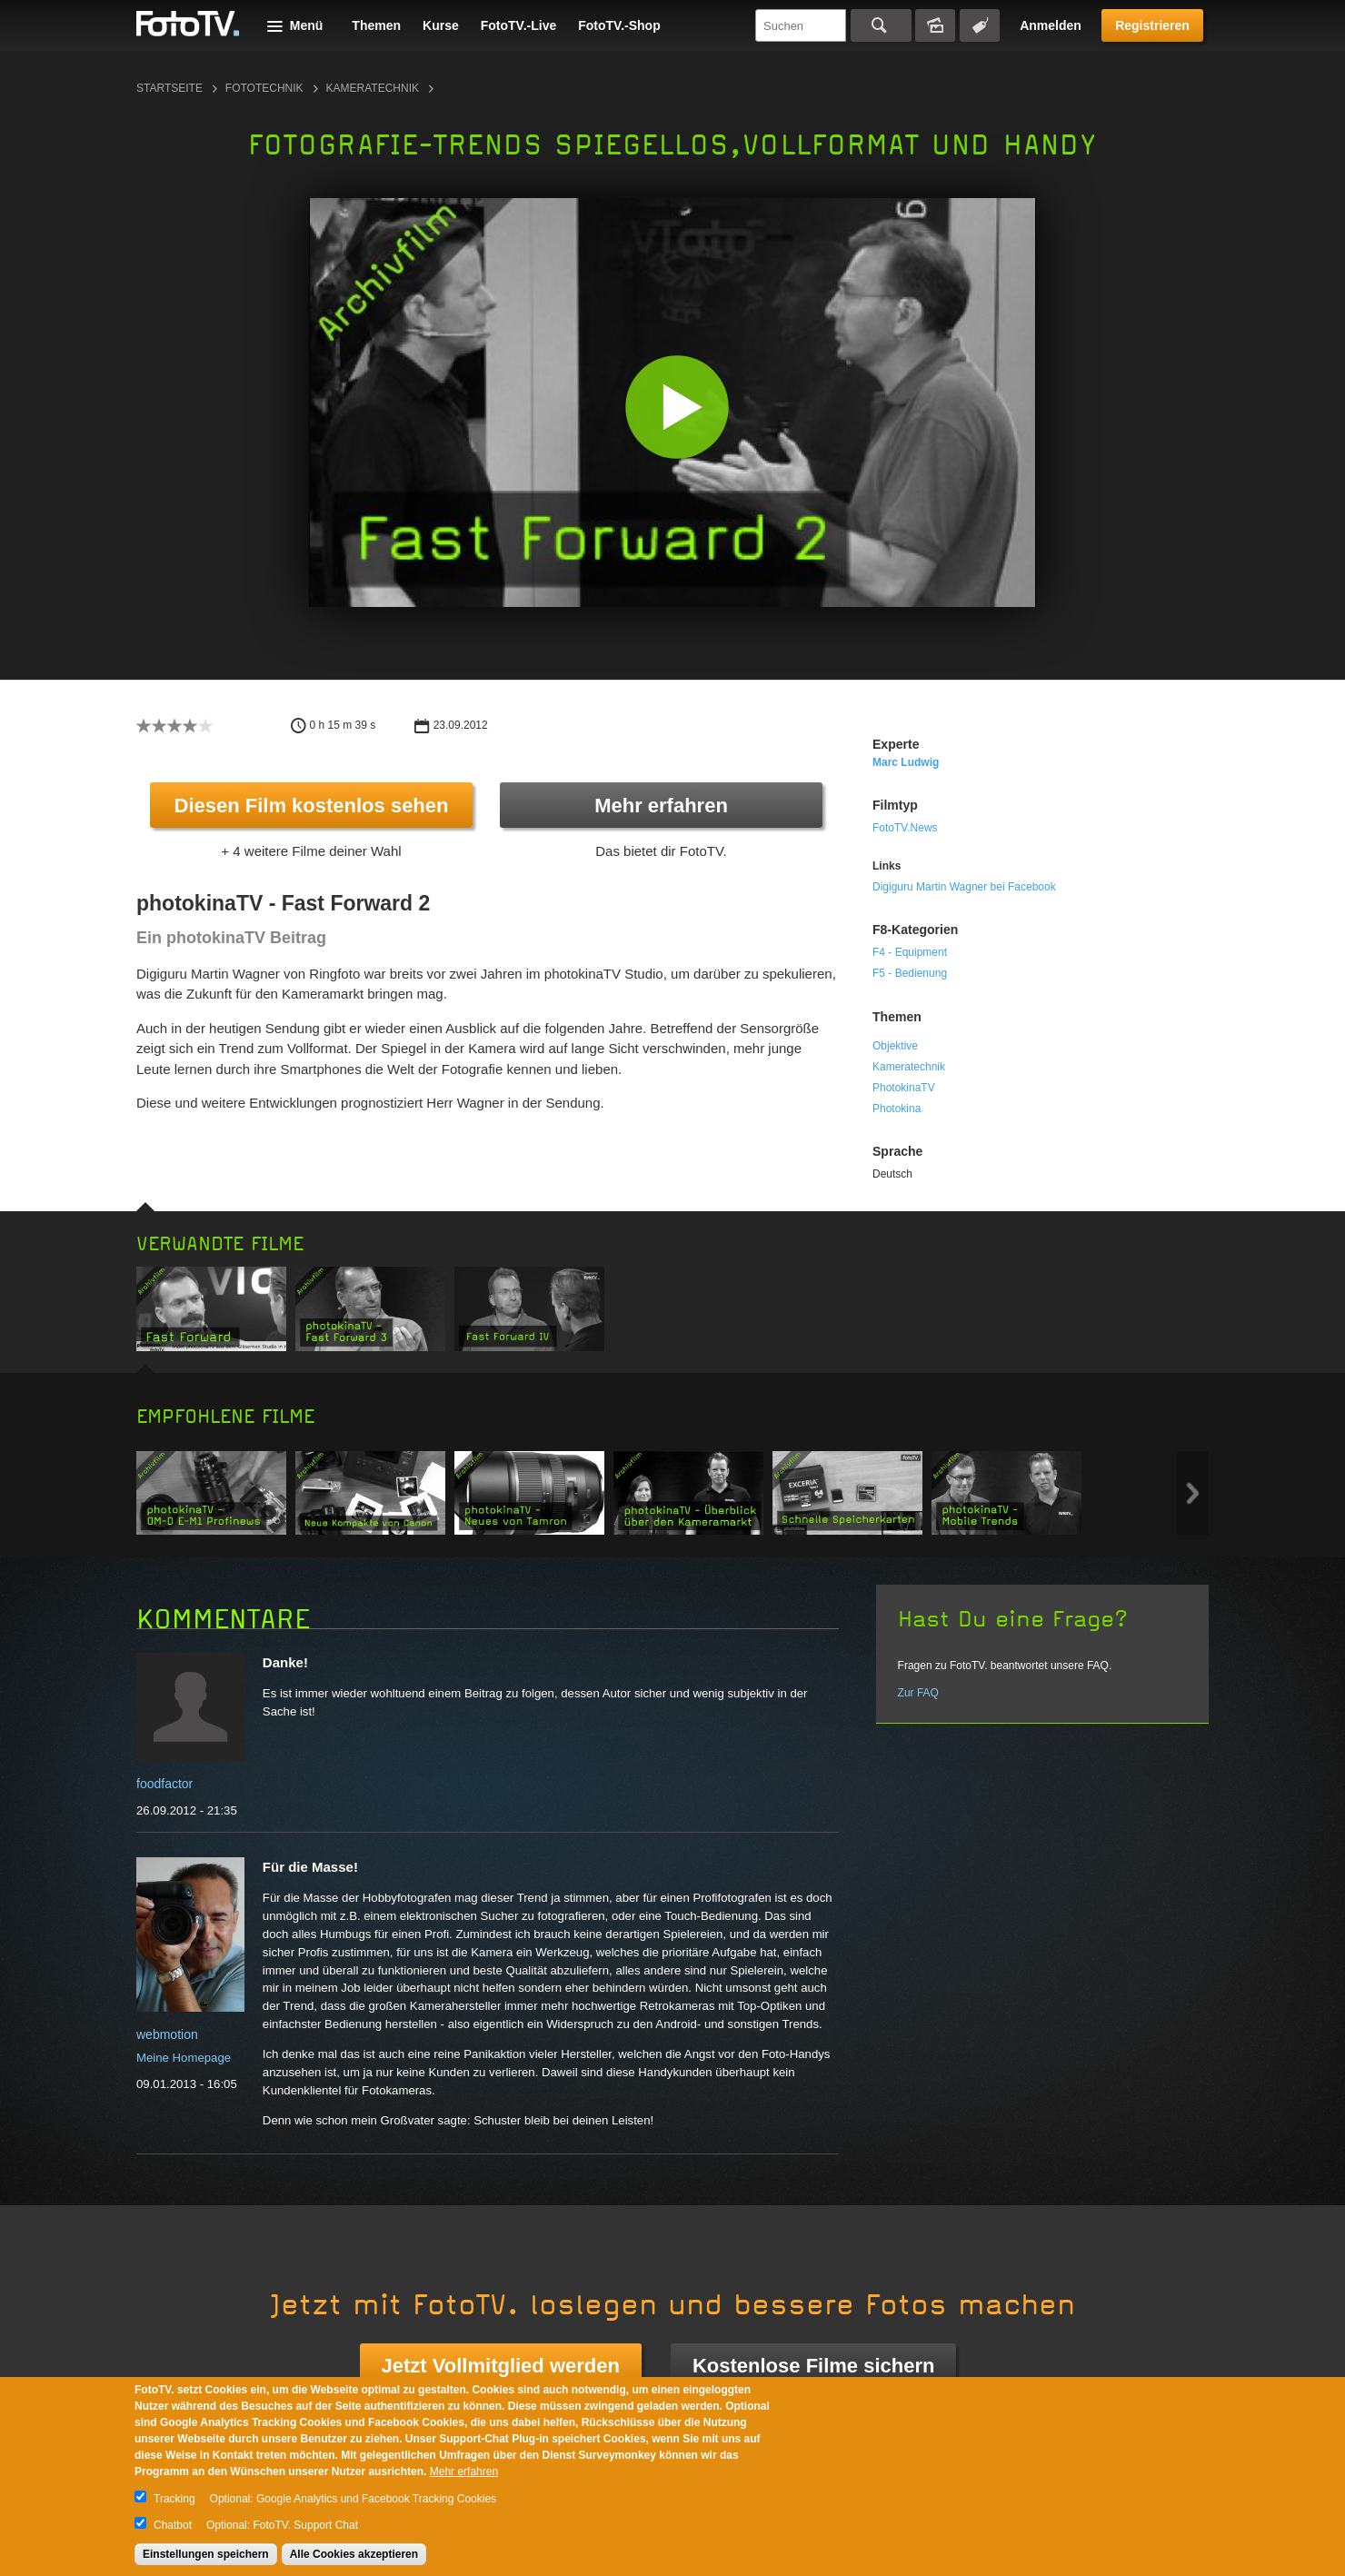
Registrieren (1152, 25)
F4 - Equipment (909, 952)
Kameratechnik (372, 88)
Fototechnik (264, 88)
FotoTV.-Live (519, 25)
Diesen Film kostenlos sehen (311, 805)
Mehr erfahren (661, 805)
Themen (376, 25)
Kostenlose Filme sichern (813, 2365)
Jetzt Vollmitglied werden (501, 2365)
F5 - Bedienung (909, 973)
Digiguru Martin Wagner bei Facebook (964, 886)
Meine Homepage (183, 2057)
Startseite (169, 88)
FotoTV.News (905, 827)
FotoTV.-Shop (619, 25)
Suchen (881, 25)
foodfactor (164, 1783)
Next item (1193, 1493)
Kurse (441, 25)
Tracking (174, 2498)
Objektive (895, 1045)
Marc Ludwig (905, 762)
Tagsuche (980, 25)
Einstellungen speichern (206, 2554)
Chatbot (173, 2525)
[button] (676, 406)
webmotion (167, 2034)
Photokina (896, 1108)
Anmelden (1050, 25)
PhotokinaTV (903, 1087)
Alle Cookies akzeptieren (354, 2554)
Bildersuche (935, 25)
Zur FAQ (918, 1692)
